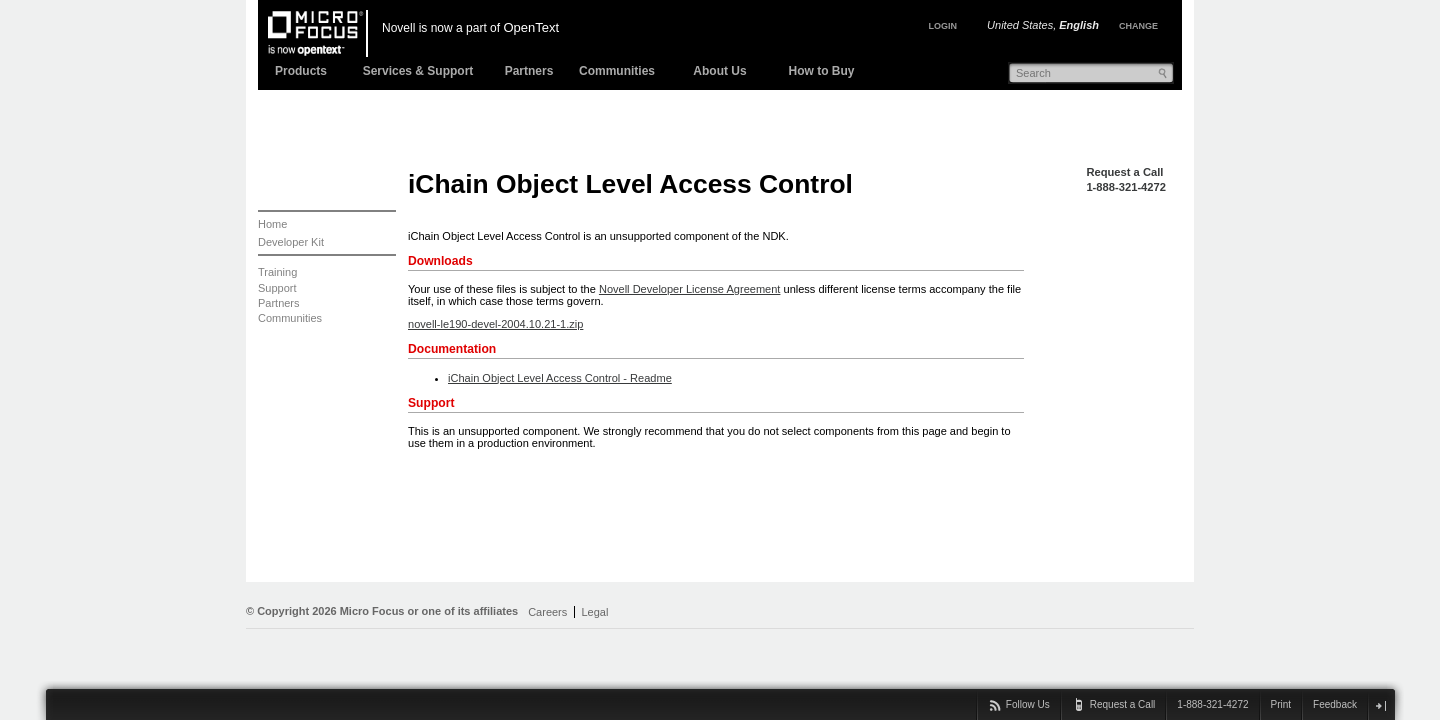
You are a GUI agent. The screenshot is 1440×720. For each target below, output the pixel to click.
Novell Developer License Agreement (690, 289)
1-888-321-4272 (1126, 187)
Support (277, 288)
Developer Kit (291, 242)
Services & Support (418, 71)
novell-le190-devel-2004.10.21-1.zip (495, 324)
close (1380, 705)
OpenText (531, 27)
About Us (719, 71)
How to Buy (822, 71)
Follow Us (1028, 704)
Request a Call (1124, 172)
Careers (547, 612)
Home (272, 224)
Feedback (1335, 704)
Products (301, 71)
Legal (594, 612)
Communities (617, 71)
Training (277, 272)
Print (1281, 704)
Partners (529, 71)
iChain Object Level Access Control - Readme (560, 378)
